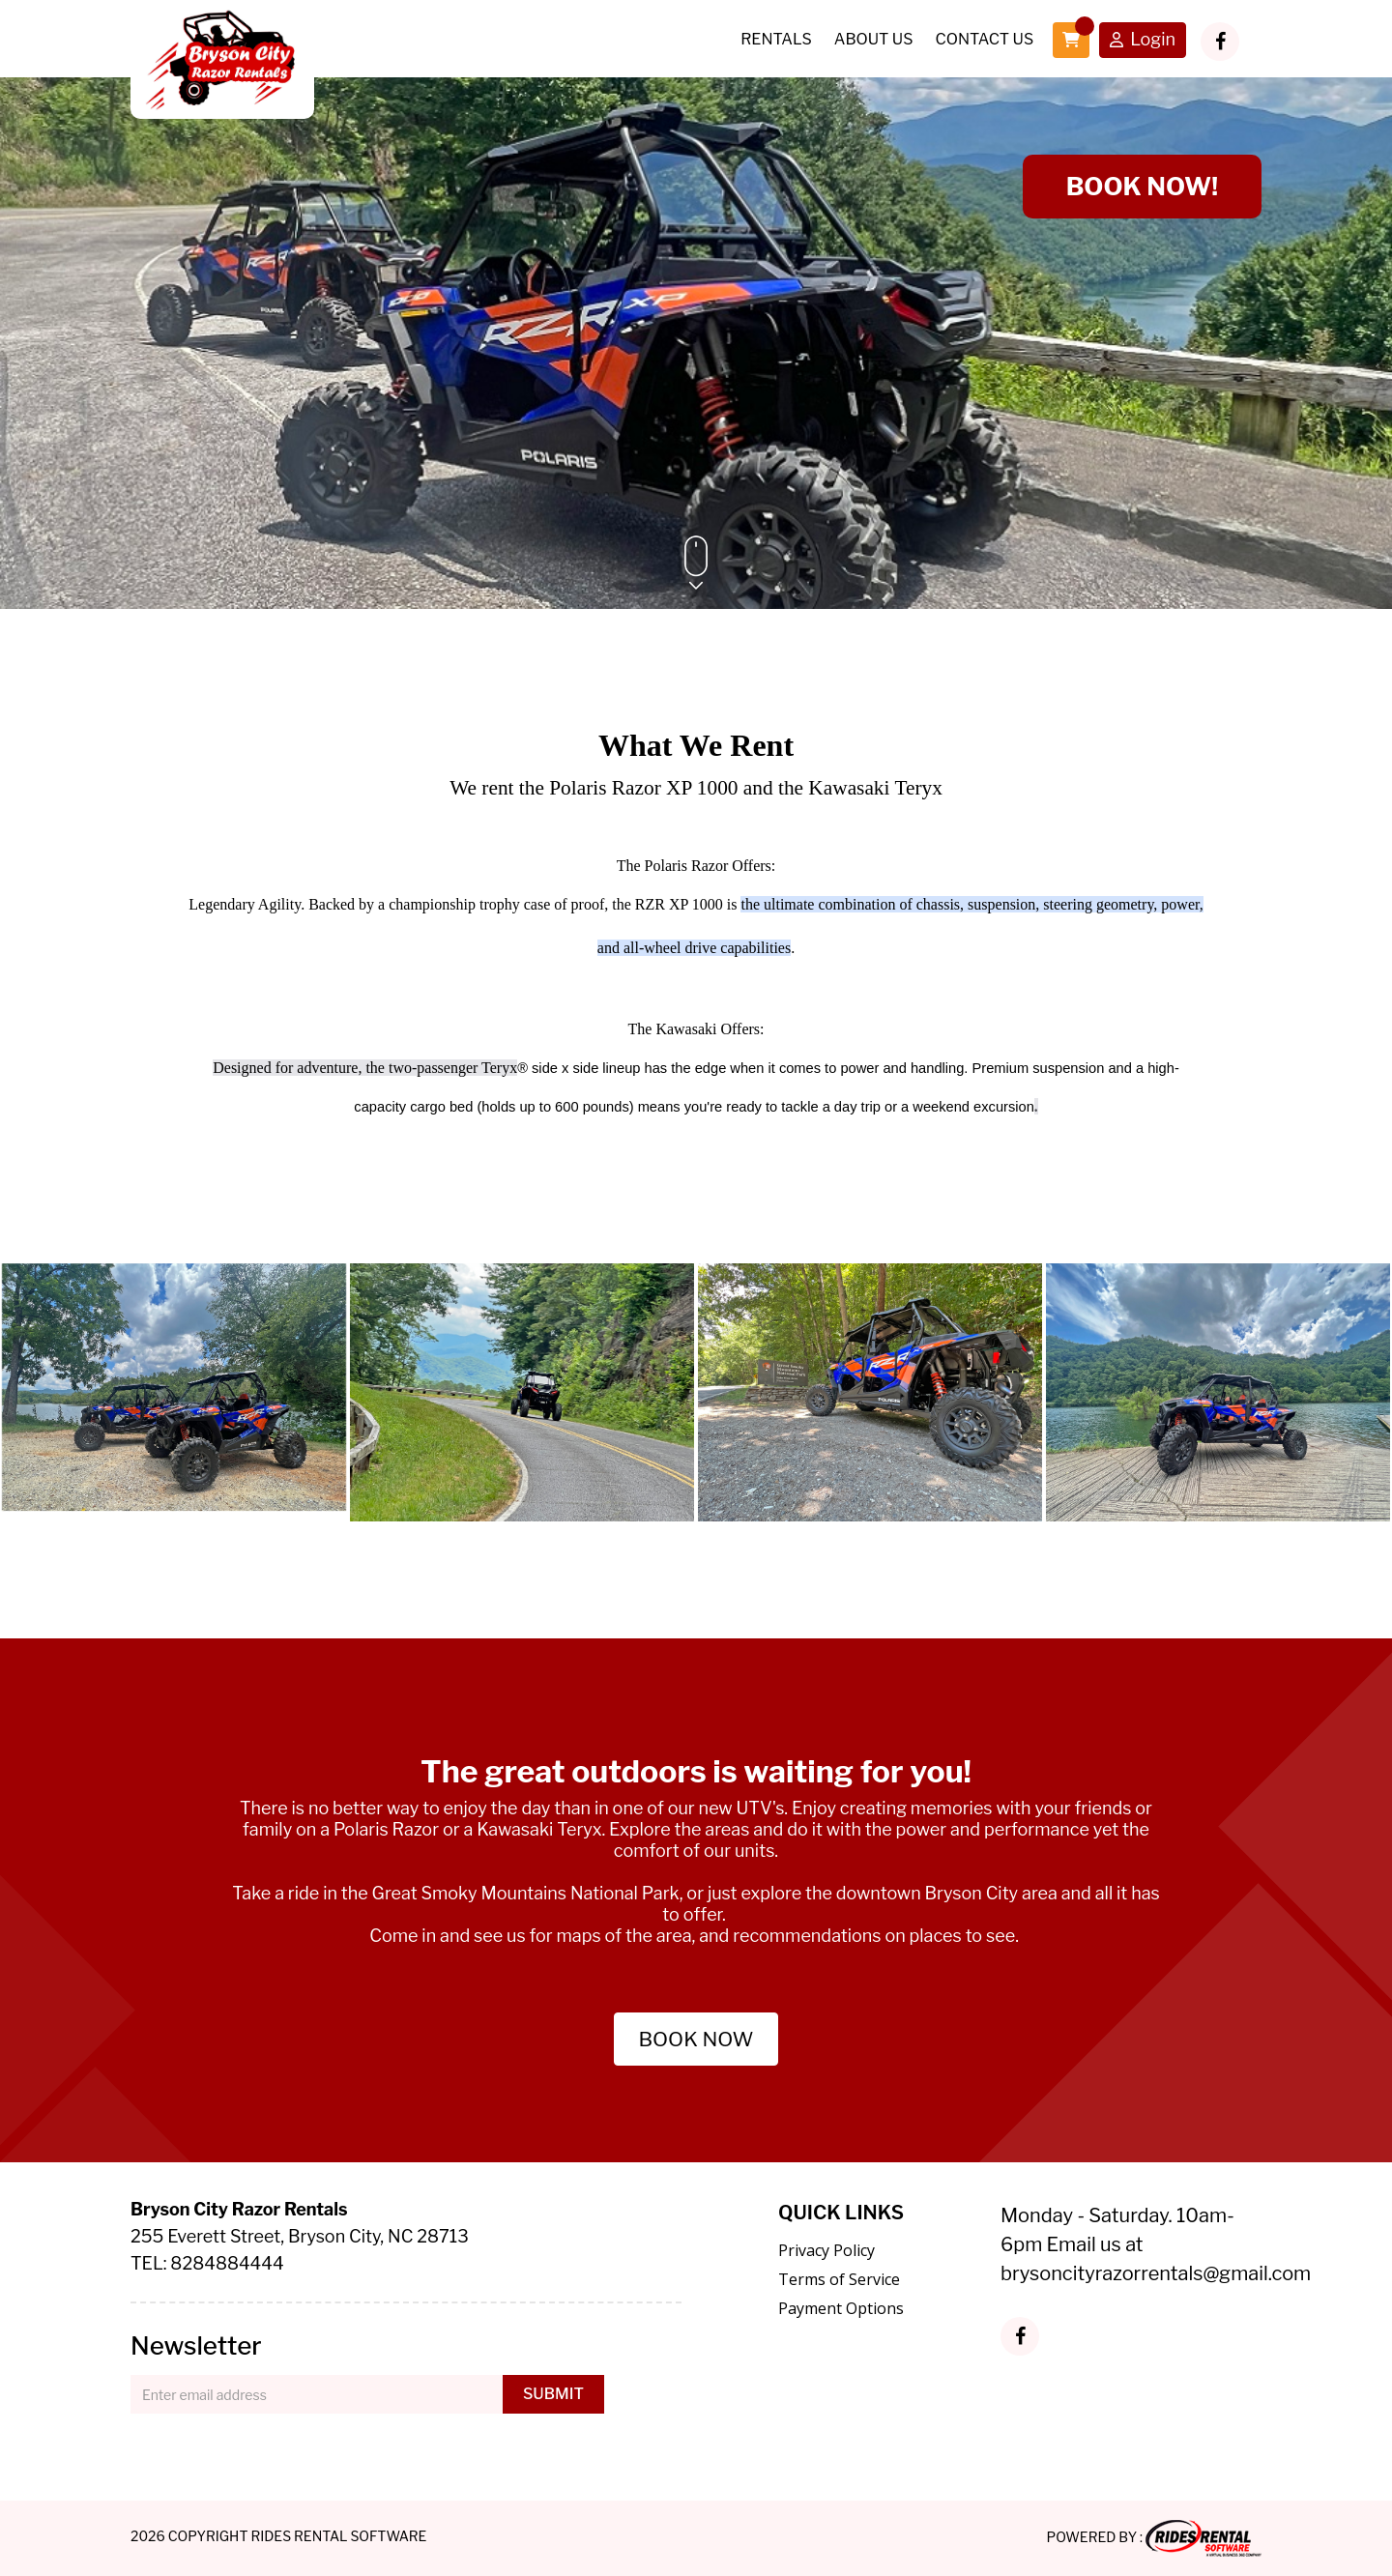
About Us (874, 39)
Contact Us (984, 39)
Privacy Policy (826, 2250)
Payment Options (841, 2308)
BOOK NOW (696, 2039)
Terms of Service (839, 2279)
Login (1142, 41)
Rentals (776, 39)
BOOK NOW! (1142, 186)
